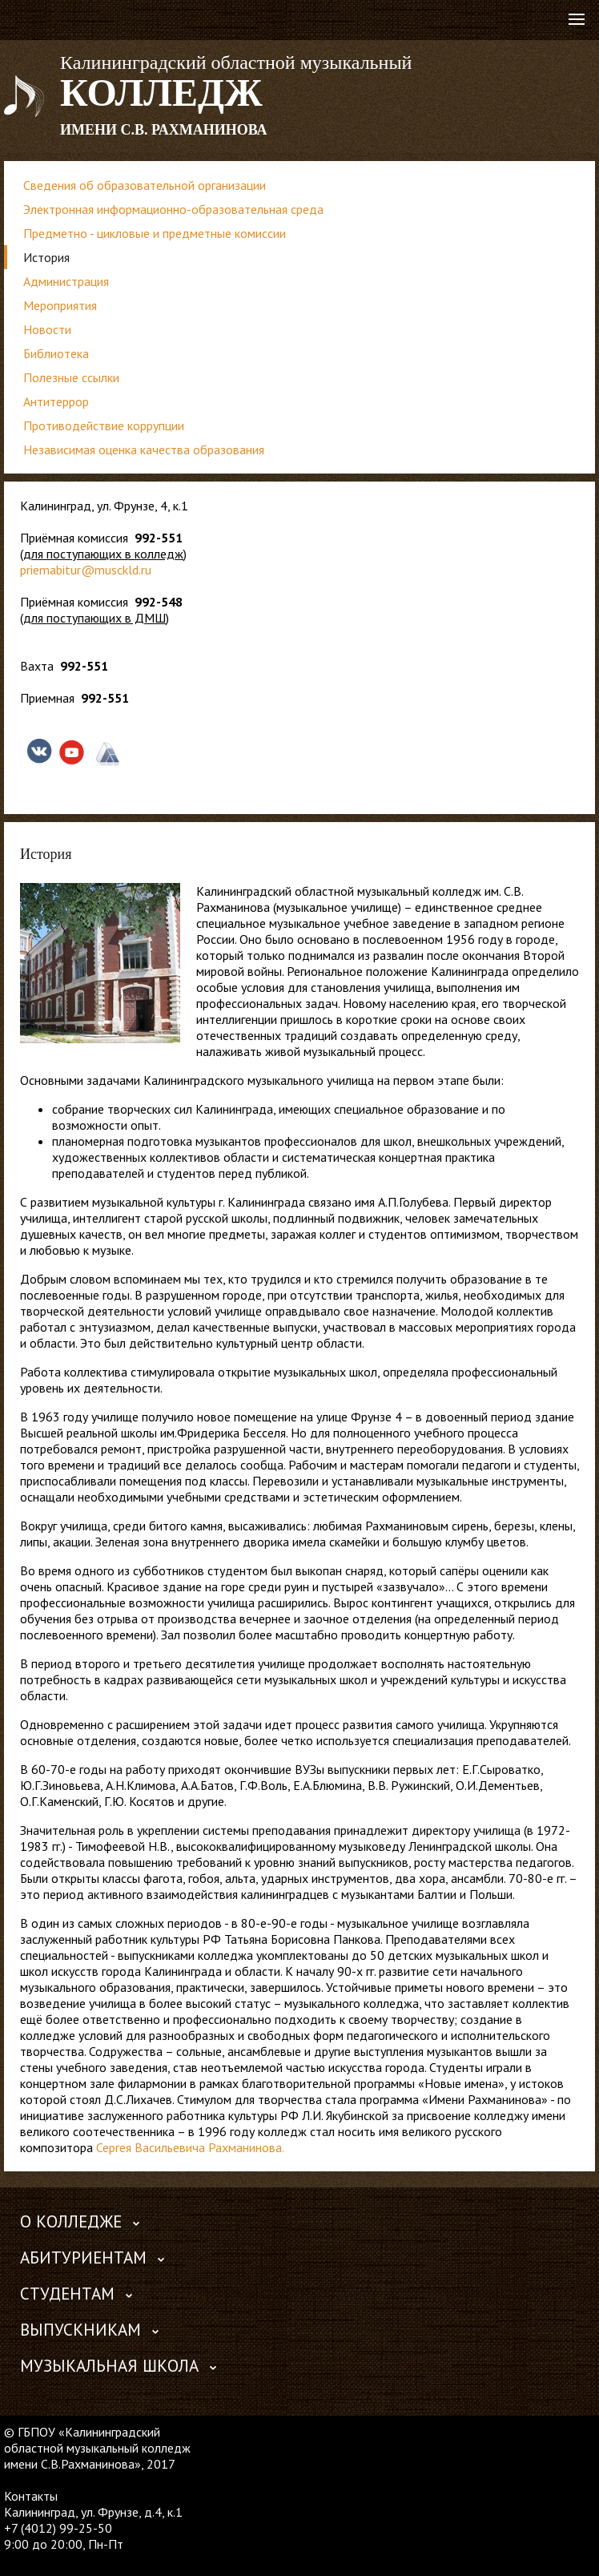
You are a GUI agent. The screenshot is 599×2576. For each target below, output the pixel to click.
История (46, 257)
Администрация (66, 281)
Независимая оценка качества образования (143, 449)
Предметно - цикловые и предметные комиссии (154, 233)
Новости (47, 329)
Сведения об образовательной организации (144, 185)
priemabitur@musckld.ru (85, 570)
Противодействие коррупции (103, 425)
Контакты (31, 2496)
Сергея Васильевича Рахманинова (189, 2147)
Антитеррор (56, 401)
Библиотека (56, 353)
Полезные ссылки (71, 377)
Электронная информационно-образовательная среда (173, 209)
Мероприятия (60, 305)
